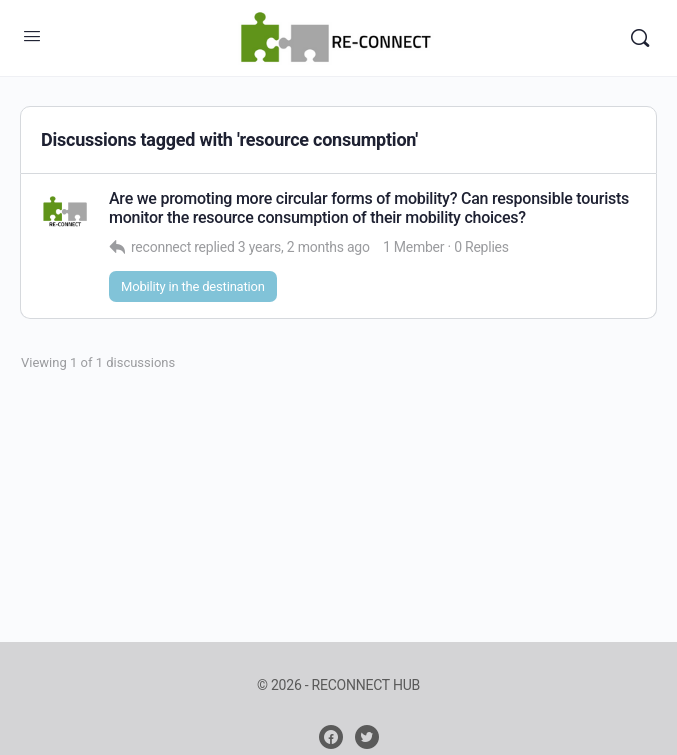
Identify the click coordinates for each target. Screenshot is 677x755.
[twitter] (367, 737)
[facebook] (331, 737)
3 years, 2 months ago (304, 247)
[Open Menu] (32, 36)
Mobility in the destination (193, 286)
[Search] (640, 38)
